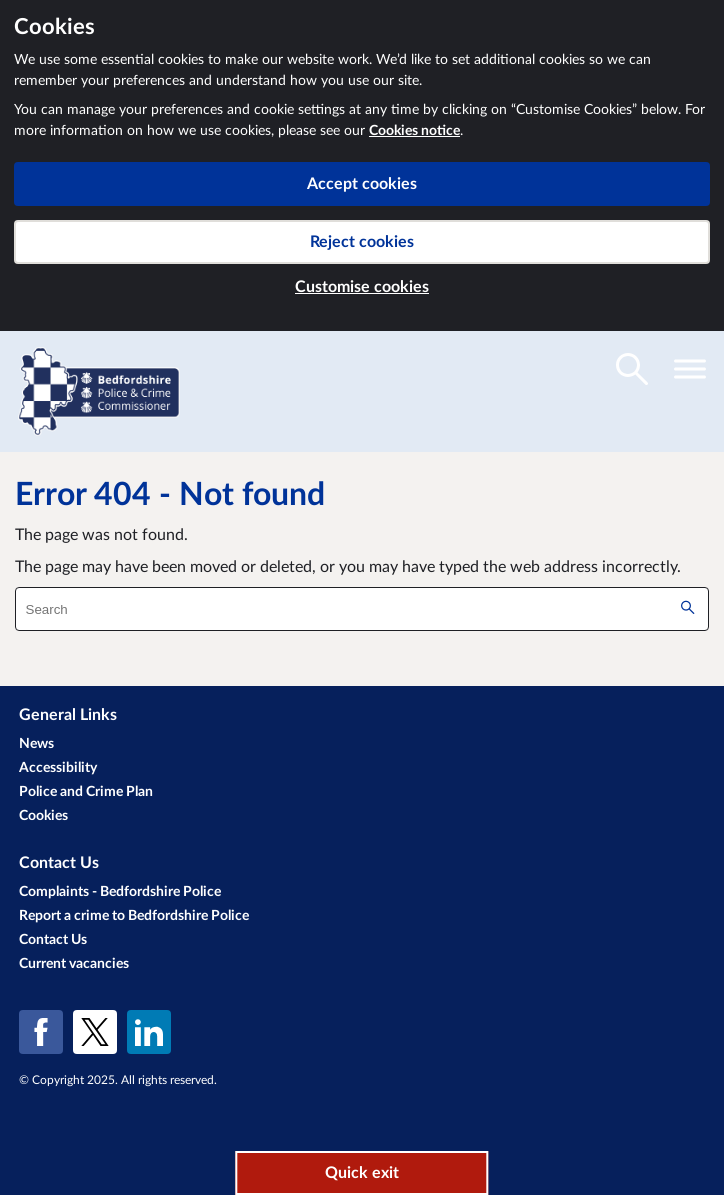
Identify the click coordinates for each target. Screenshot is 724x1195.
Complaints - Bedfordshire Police (120, 892)
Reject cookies (362, 242)
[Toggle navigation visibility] (690, 369)
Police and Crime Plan (86, 792)
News (36, 744)
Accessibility (58, 768)
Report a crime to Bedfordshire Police (134, 916)
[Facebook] (41, 1032)
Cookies (43, 816)
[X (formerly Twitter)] (95, 1032)
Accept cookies (362, 184)
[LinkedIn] (149, 1032)
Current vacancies (74, 964)
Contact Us (53, 940)
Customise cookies (362, 287)
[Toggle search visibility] (632, 369)
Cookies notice (414, 131)
